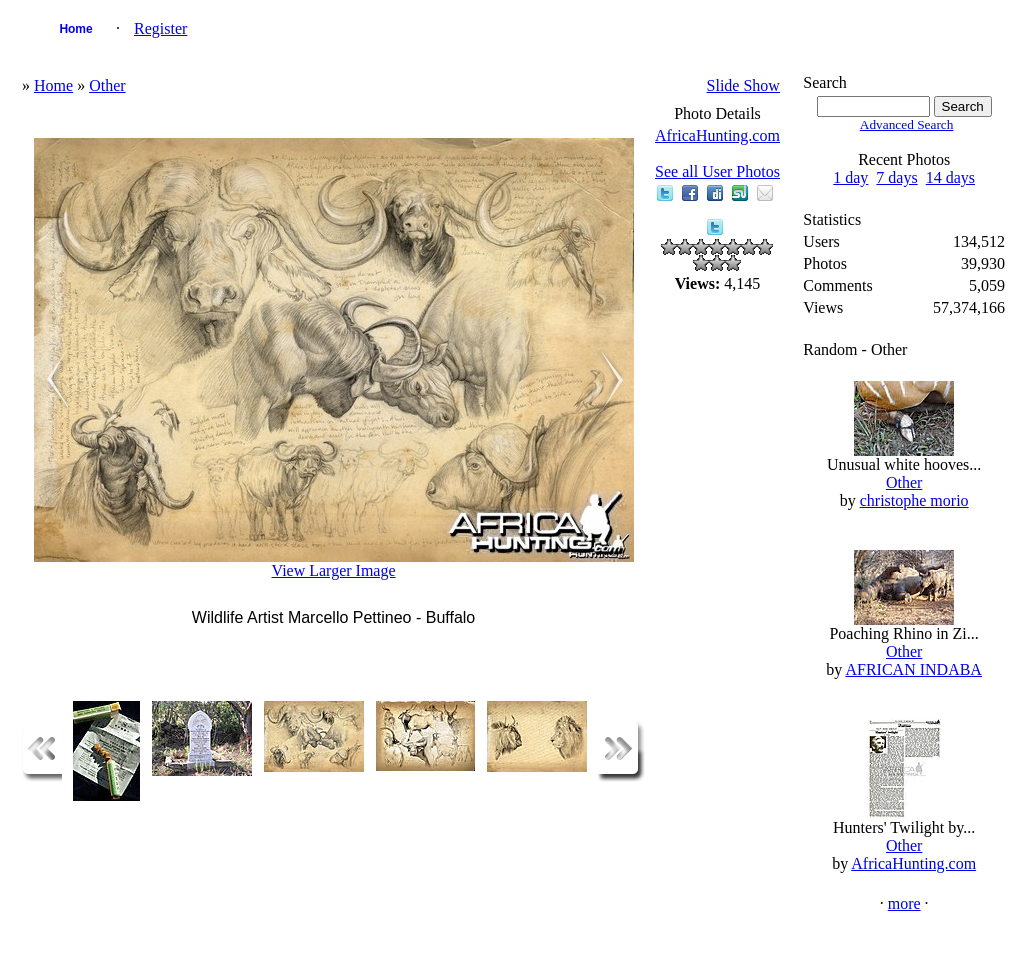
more (904, 903)
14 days (950, 177)
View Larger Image (334, 570)
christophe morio (914, 500)
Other (107, 85)
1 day (850, 177)
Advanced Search (907, 124)
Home (75, 29)
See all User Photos (717, 171)
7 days (896, 177)
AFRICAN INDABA (913, 669)
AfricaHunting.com (717, 135)
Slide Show (743, 85)
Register (160, 28)
